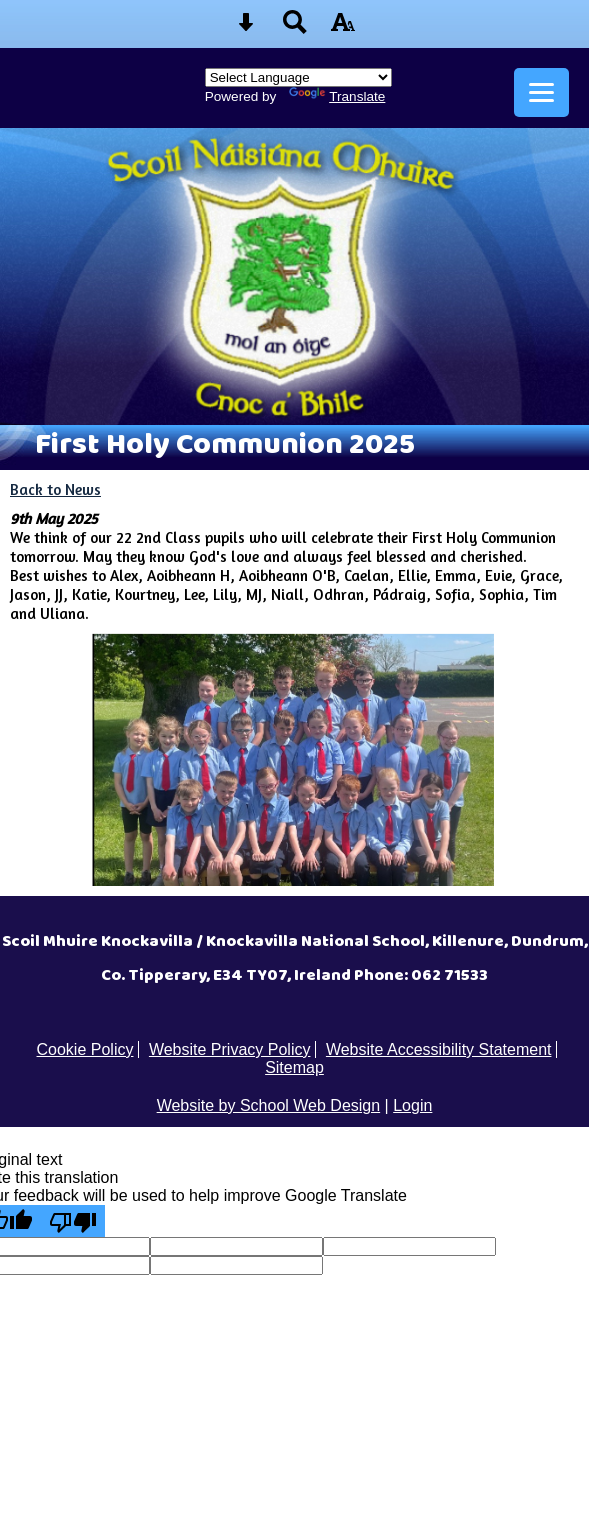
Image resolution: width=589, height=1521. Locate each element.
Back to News (55, 489)
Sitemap (294, 1067)
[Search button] (295, 28)
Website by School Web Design (269, 1105)
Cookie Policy (85, 1049)
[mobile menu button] (541, 92)
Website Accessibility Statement (439, 1049)
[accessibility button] (343, 28)
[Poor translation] (73, 1221)
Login (412, 1105)
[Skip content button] (246, 28)
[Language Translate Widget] (298, 77)
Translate (337, 96)
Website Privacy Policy (230, 1049)
